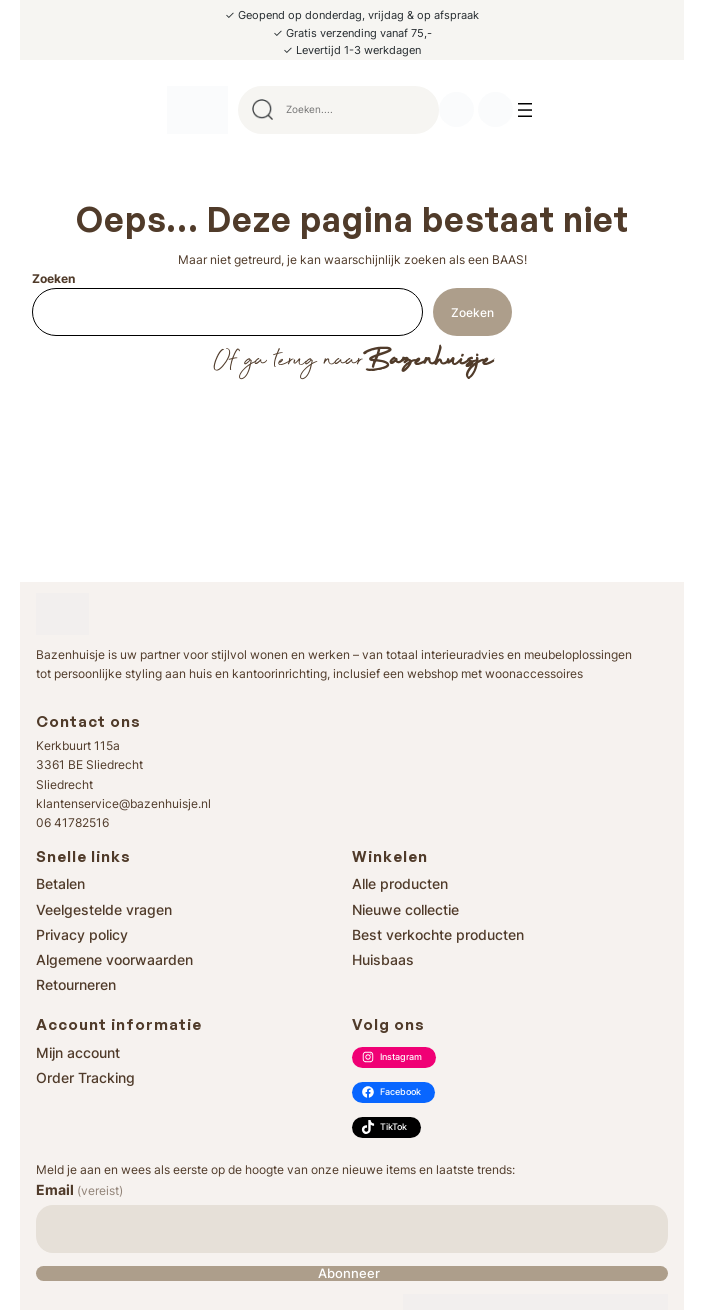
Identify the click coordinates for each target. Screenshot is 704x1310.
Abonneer (349, 1273)
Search (415, 110)
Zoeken (53, 278)
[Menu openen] (525, 110)
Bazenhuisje (427, 361)
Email (79, 1189)
